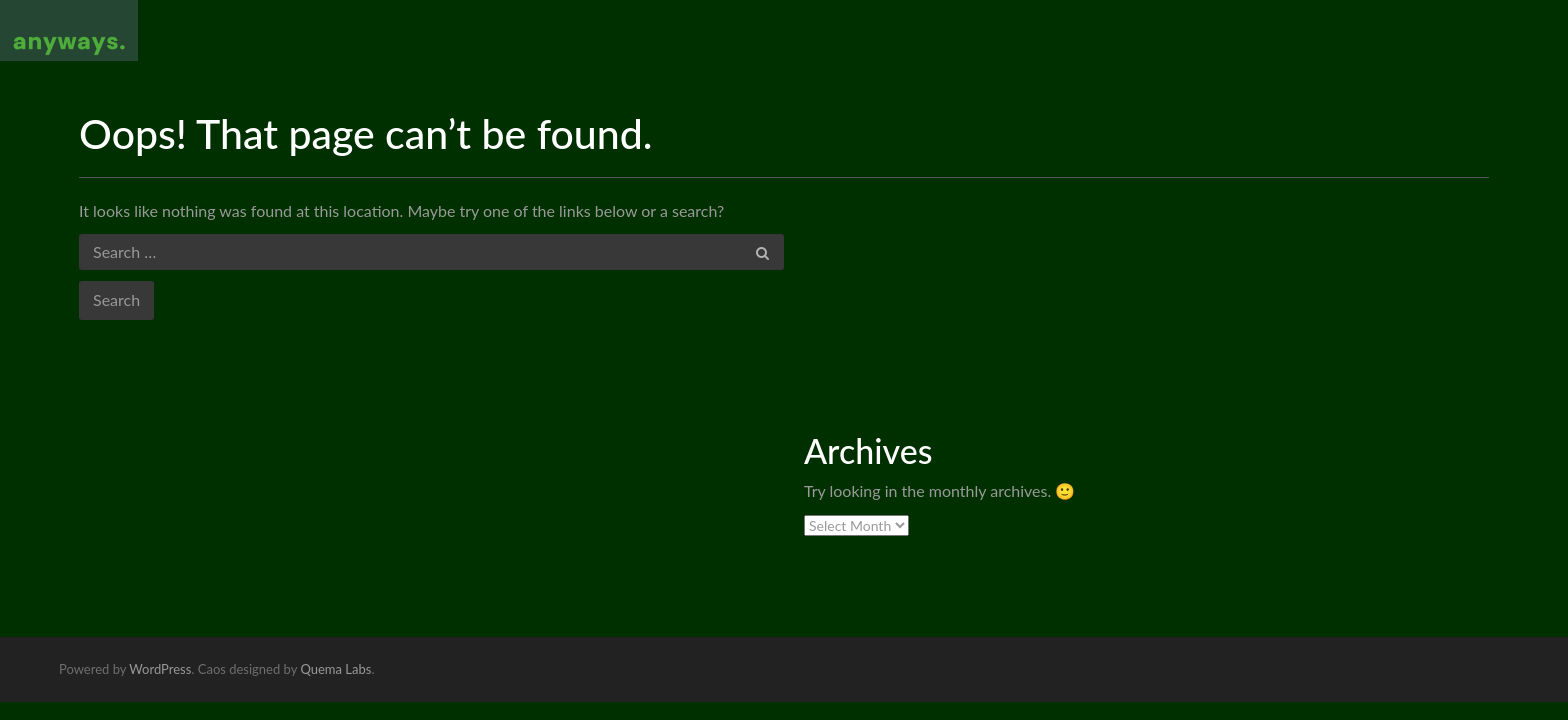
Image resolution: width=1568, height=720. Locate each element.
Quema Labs (335, 669)
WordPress (160, 669)
